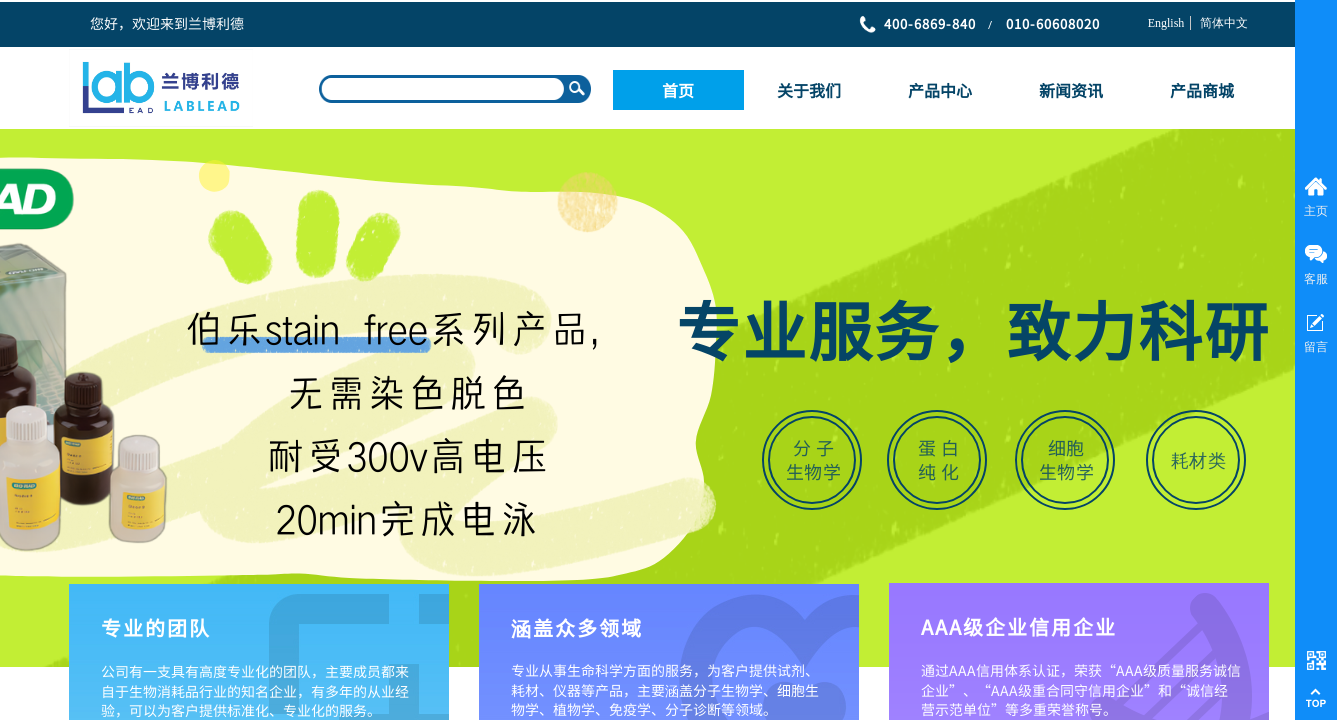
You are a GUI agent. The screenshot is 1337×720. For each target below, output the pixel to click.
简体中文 (1224, 23)
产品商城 (1202, 90)
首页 (678, 90)
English (1166, 23)
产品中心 (940, 90)
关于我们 (809, 90)
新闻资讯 (1071, 90)
